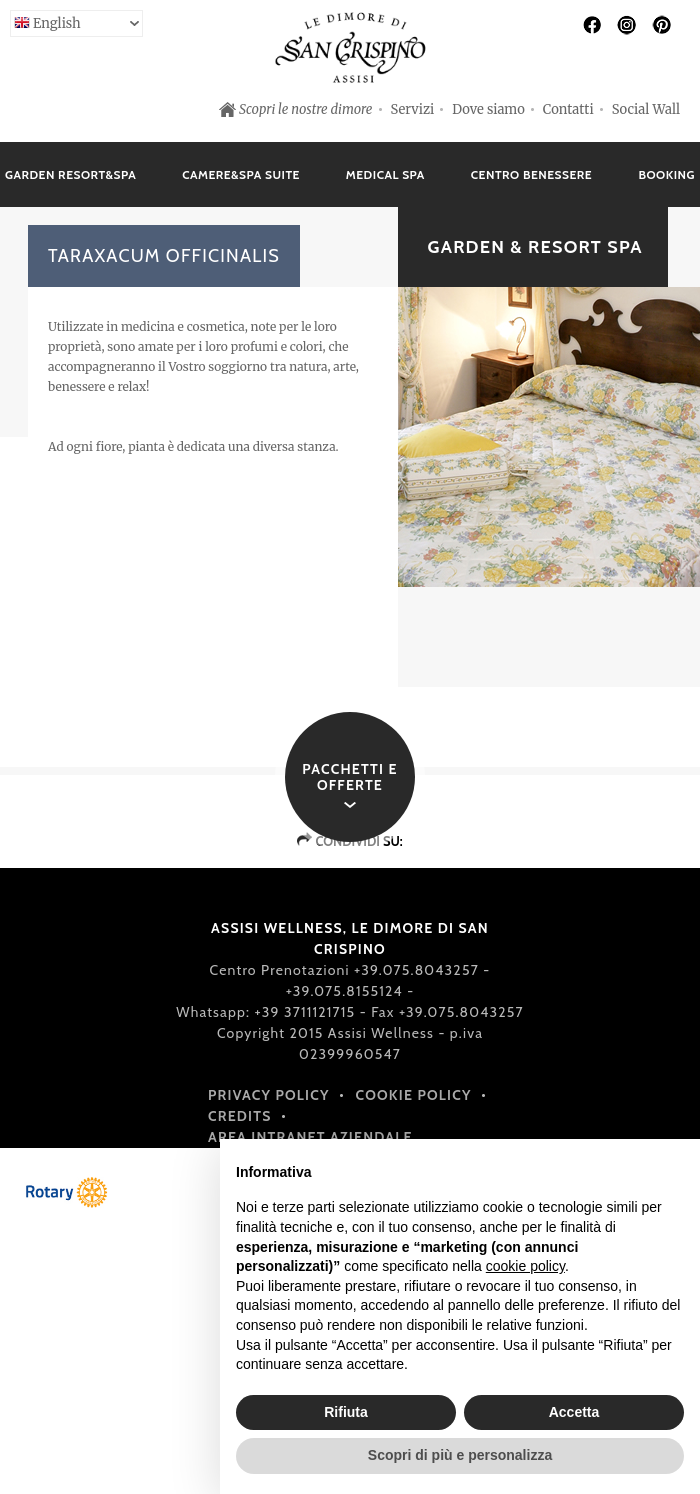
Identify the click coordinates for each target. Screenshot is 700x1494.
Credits (240, 1116)
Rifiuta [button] (346, 1412)
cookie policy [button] (525, 1266)
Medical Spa (385, 174)
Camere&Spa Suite (241, 174)
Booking (666, 174)
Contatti (568, 109)
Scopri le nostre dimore (306, 109)
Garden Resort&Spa (70, 174)
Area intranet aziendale (310, 1137)
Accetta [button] (574, 1412)
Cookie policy (414, 1095)
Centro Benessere (531, 174)
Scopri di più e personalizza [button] (460, 1455)
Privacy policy (269, 1095)
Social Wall (646, 109)
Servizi (413, 109)
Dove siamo (488, 109)
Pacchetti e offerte (349, 777)
